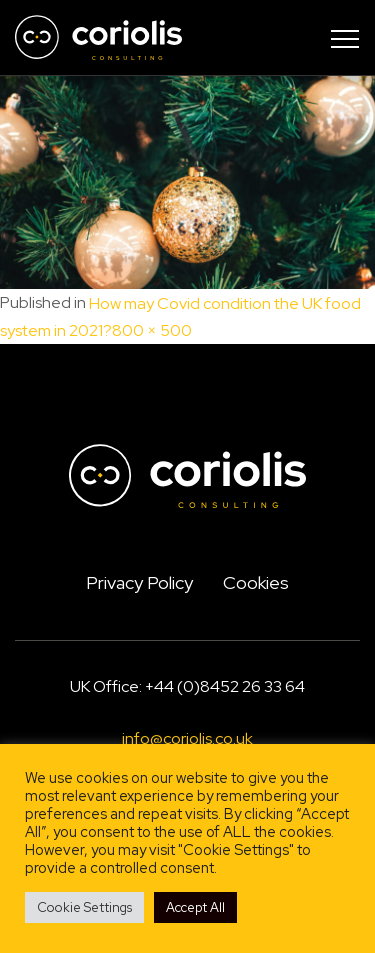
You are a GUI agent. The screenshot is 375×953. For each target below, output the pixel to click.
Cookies (256, 582)
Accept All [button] (195, 907)
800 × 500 (152, 331)
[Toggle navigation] (345, 38)
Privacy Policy (139, 582)
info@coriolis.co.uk (187, 738)
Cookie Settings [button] (84, 907)
